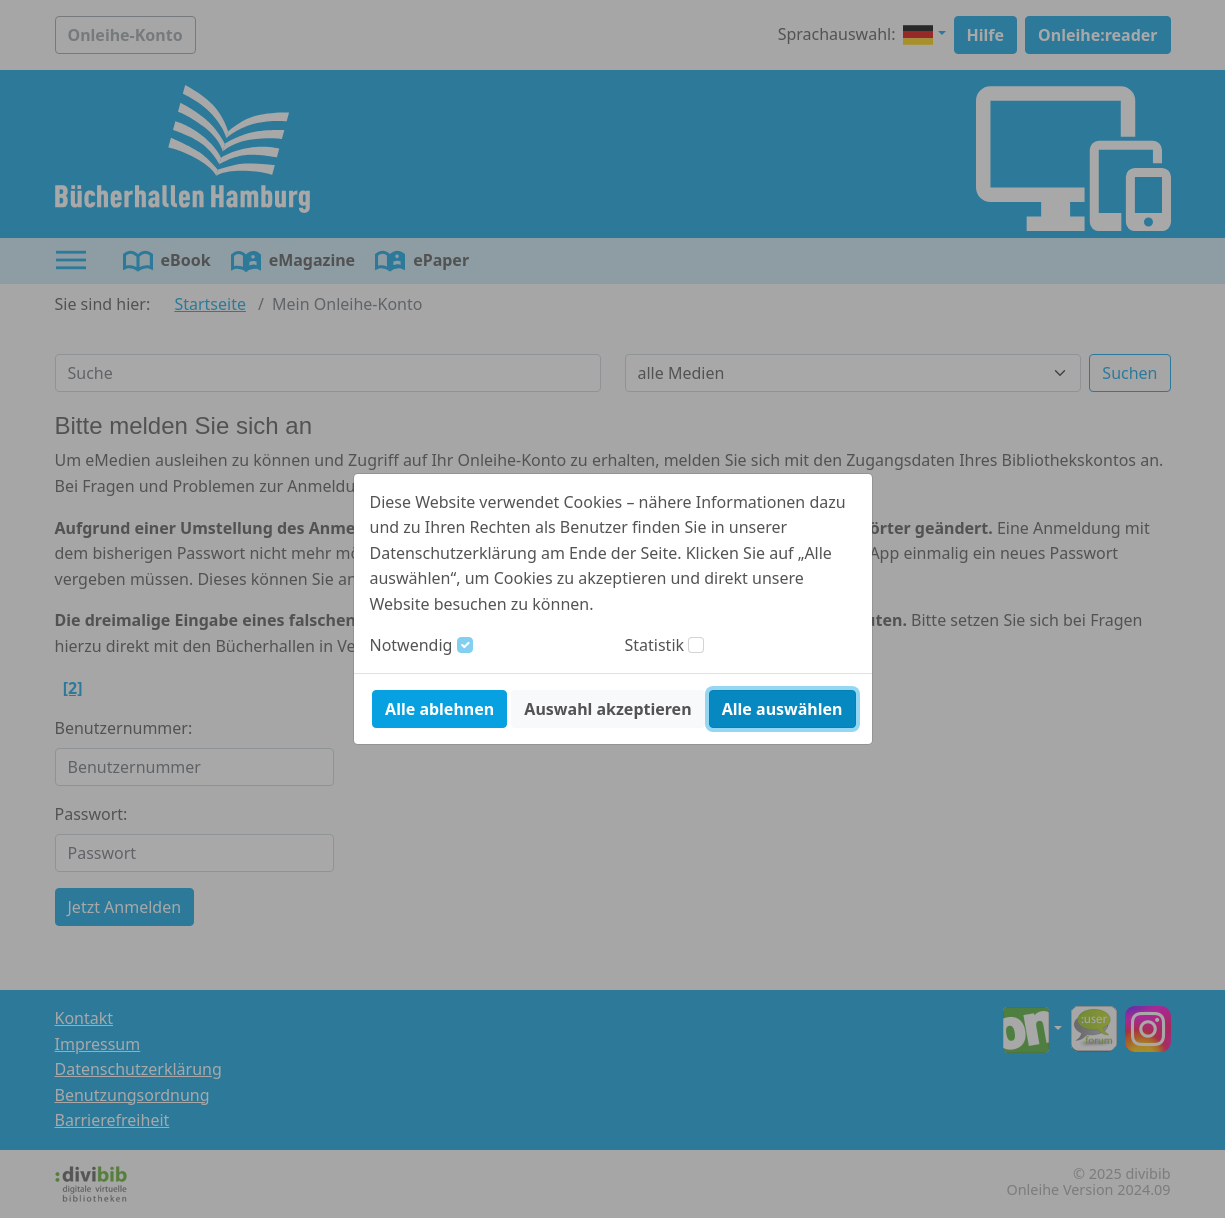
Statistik (655, 645)
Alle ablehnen (439, 709)
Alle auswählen (782, 709)
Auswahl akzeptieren (607, 709)
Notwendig (411, 645)
